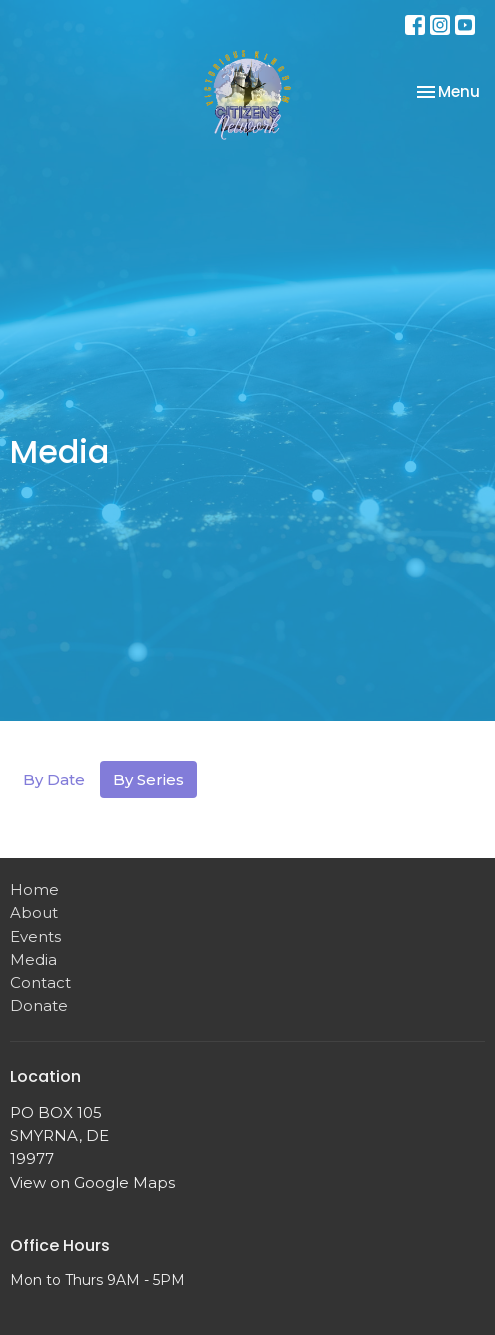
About (34, 912)
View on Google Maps (92, 1182)
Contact (40, 982)
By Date (54, 779)
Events (35, 936)
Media (33, 959)
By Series (148, 779)
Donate (39, 1005)
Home (34, 889)
